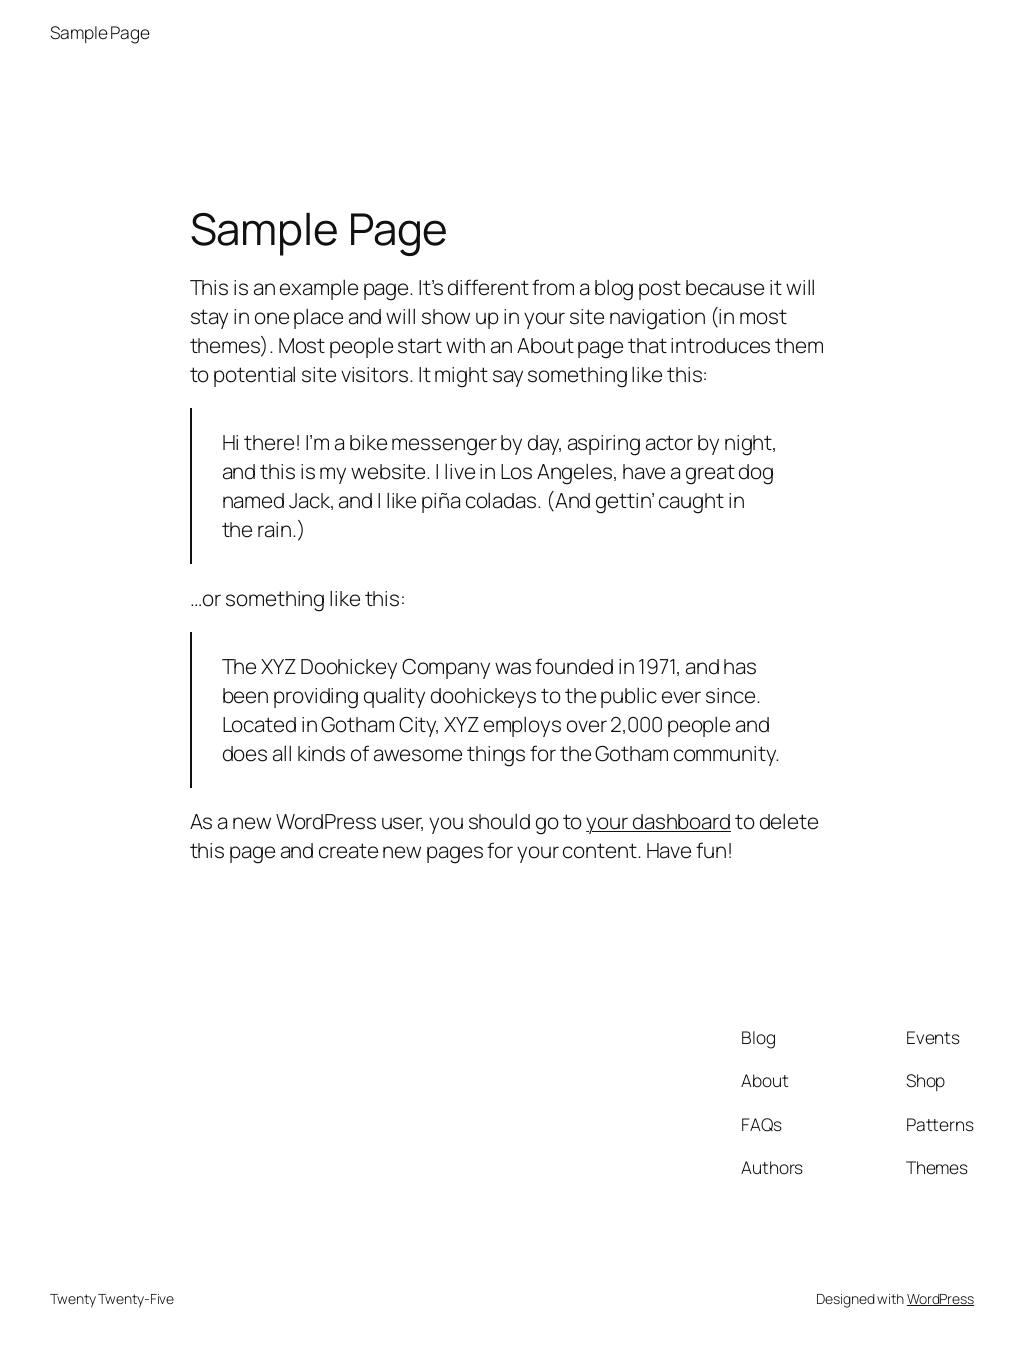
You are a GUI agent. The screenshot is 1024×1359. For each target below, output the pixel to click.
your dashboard (658, 821)
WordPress (940, 1298)
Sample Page (100, 32)
